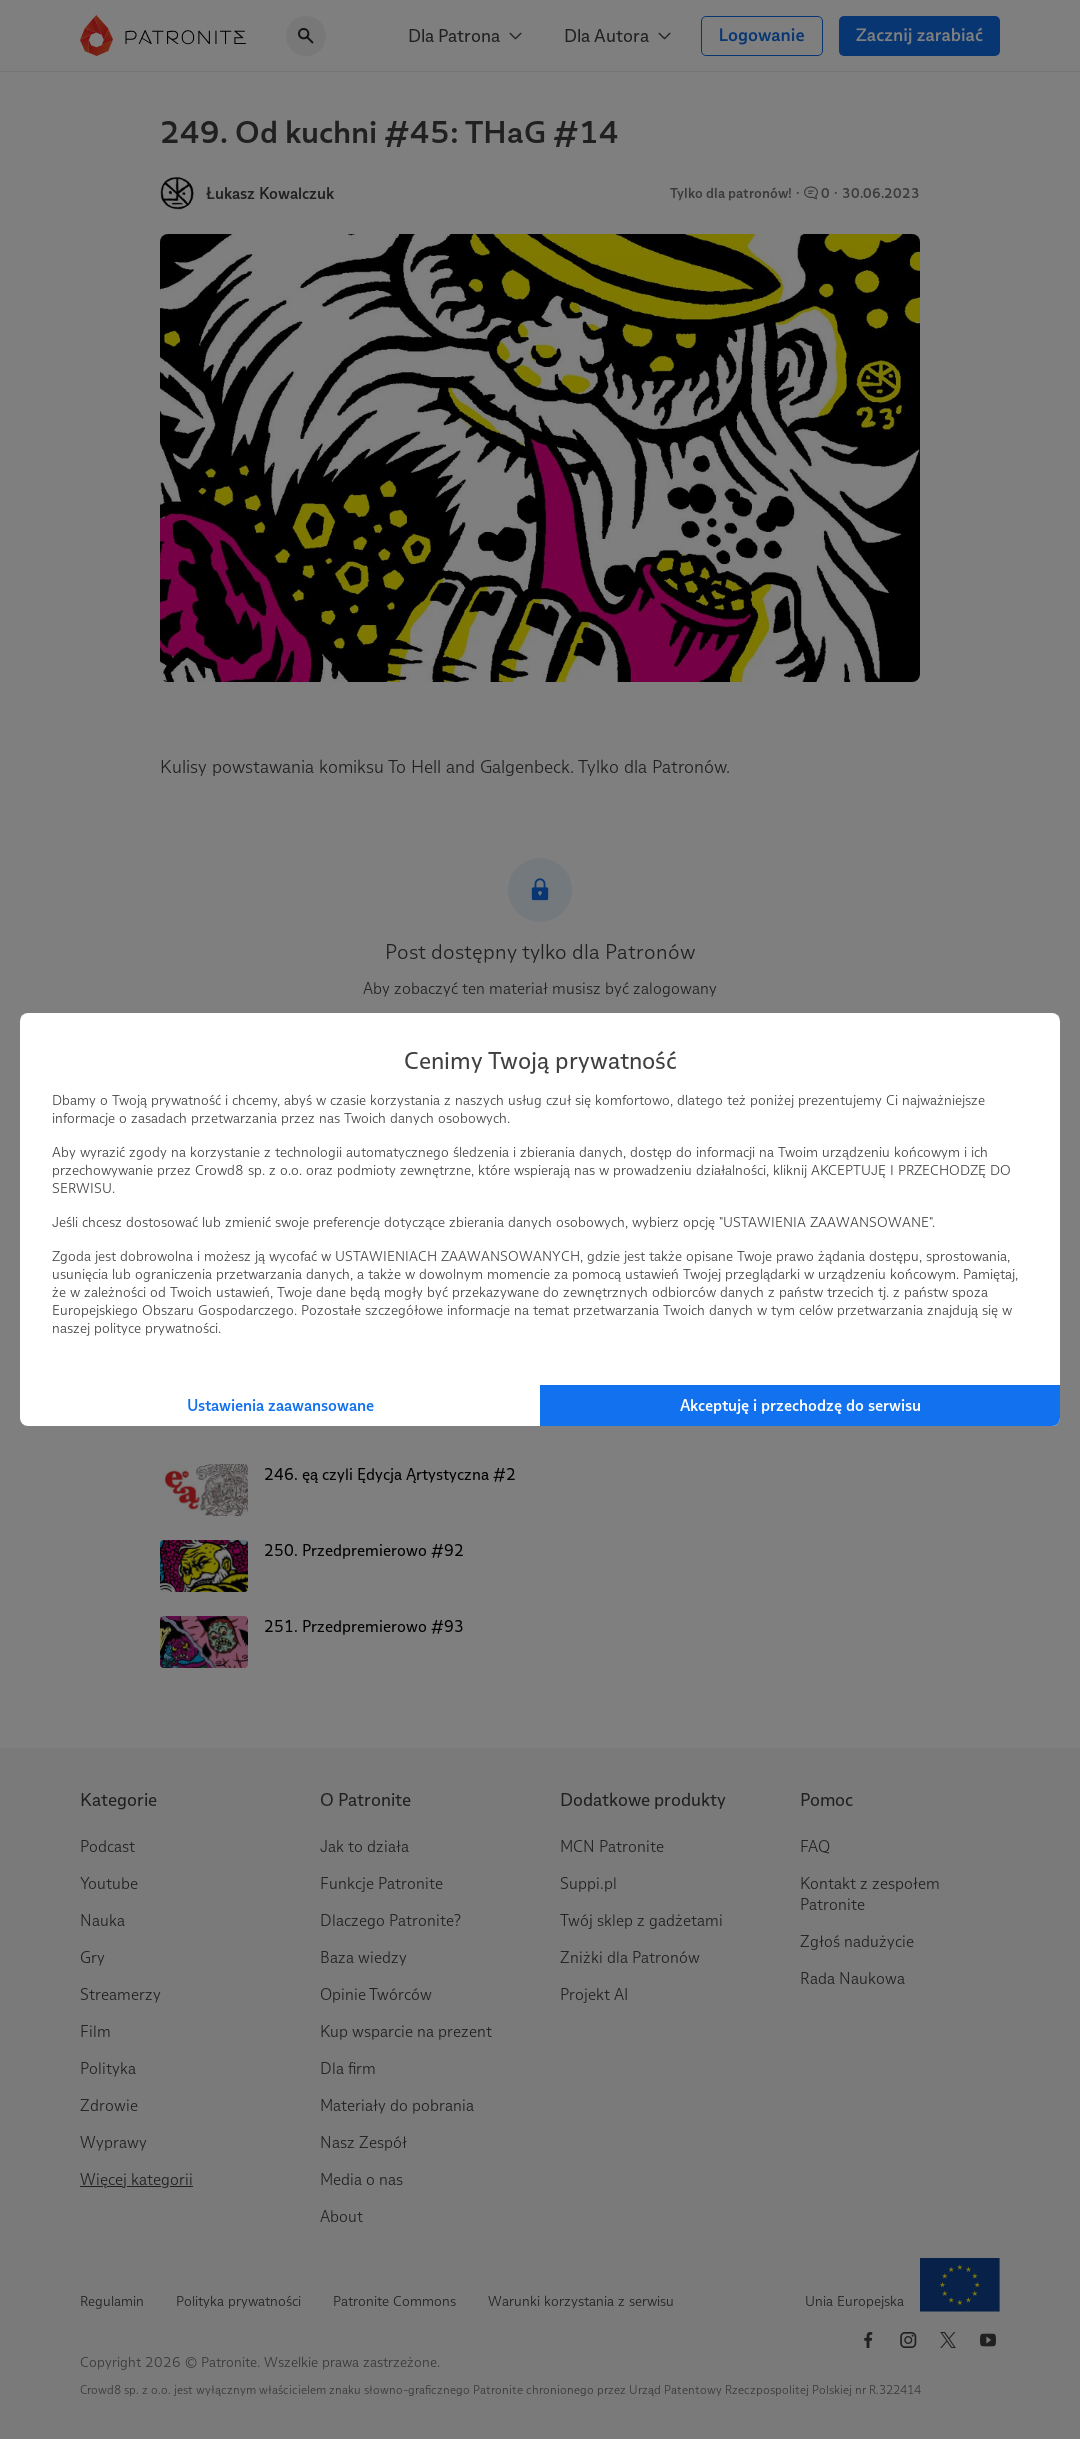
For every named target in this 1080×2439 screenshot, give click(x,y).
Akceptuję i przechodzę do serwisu (800, 1405)
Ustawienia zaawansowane (280, 1405)
